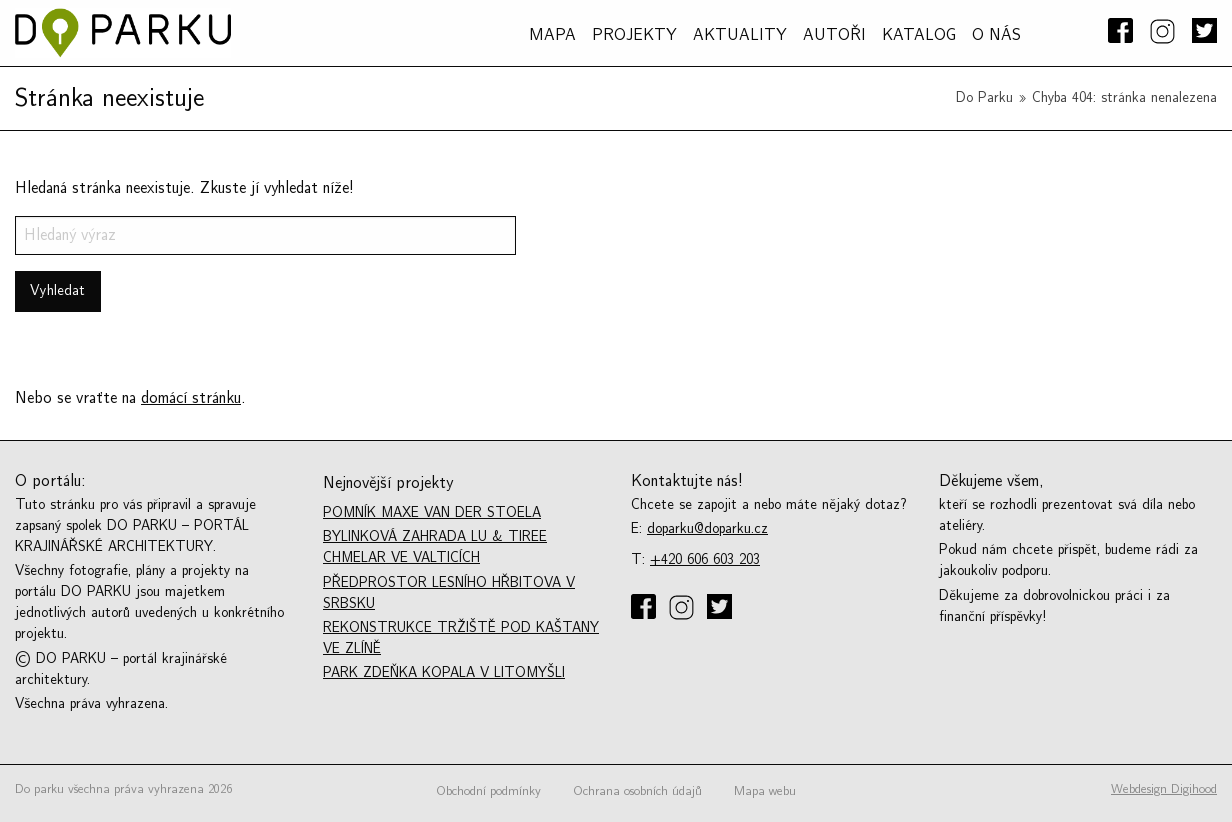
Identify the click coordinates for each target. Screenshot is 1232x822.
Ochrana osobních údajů (637, 791)
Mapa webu (765, 791)
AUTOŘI (834, 35)
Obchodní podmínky (488, 791)
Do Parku (984, 97)
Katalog (919, 35)
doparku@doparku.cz (707, 528)
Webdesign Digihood (1164, 789)
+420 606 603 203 (705, 559)
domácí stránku (191, 398)
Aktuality (740, 35)
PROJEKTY (634, 35)
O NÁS (996, 35)
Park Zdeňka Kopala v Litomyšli (444, 672)
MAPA (552, 35)
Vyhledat (57, 290)
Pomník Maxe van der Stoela (432, 512)
